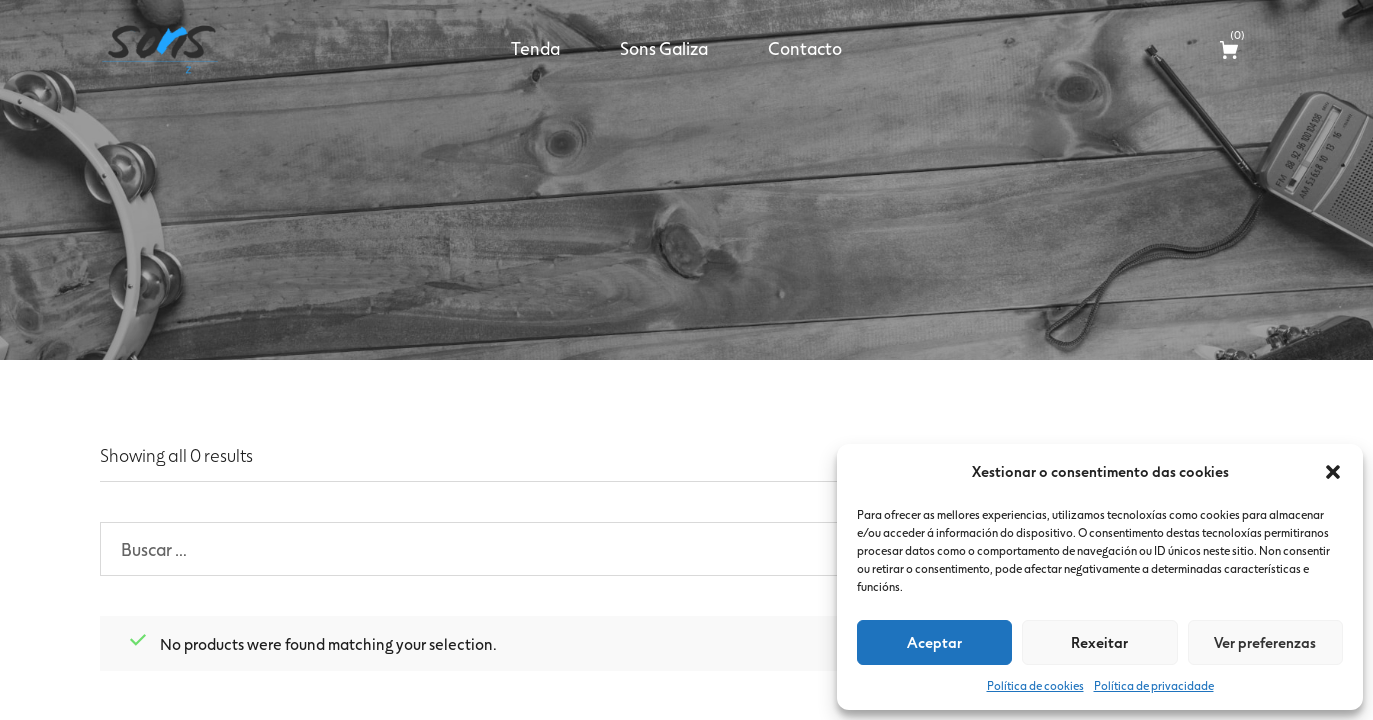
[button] (1333, 472)
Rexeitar (1099, 642)
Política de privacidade (1154, 685)
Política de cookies (1035, 685)
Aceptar (934, 642)
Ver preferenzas (1265, 642)
